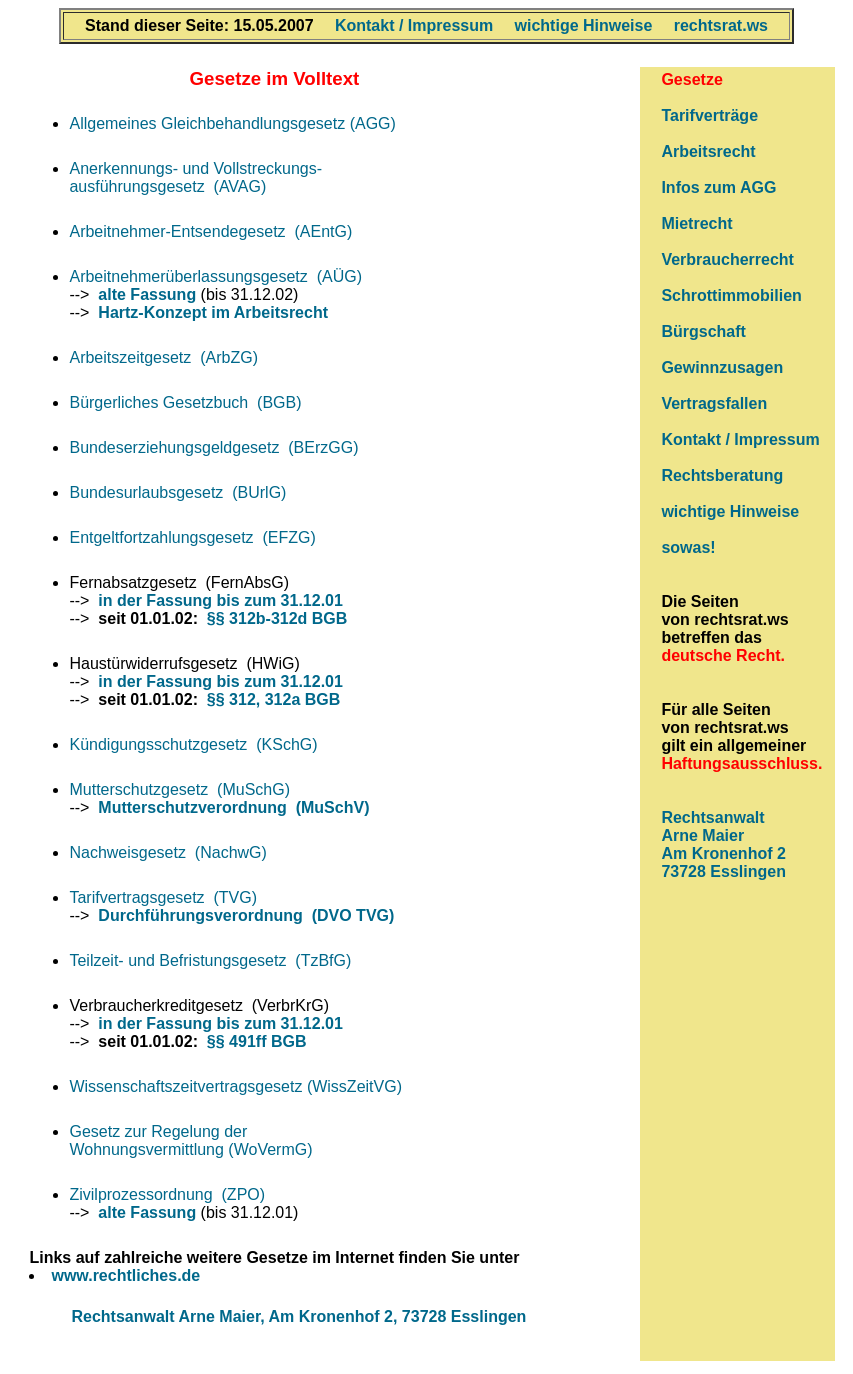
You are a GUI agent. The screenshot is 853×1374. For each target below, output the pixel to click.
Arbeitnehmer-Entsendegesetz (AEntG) (210, 231)
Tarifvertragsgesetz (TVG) (163, 897)
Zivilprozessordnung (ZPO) (167, 1194)
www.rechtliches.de (125, 1275)
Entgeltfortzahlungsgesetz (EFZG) (192, 537)
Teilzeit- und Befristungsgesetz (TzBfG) (210, 960)
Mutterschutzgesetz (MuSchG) (179, 789)
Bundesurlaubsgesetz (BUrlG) (177, 492)
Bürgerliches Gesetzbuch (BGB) (185, 402)
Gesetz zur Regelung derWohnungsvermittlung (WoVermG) (190, 1140)
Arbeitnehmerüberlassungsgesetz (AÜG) (215, 276)
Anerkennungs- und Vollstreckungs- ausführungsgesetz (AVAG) (195, 177)
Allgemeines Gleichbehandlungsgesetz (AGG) (232, 123)
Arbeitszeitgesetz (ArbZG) (163, 357)
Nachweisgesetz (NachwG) (167, 852)
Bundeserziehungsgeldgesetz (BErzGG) (213, 447)
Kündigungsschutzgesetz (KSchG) (193, 744)
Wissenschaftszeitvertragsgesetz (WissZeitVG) (235, 1086)
